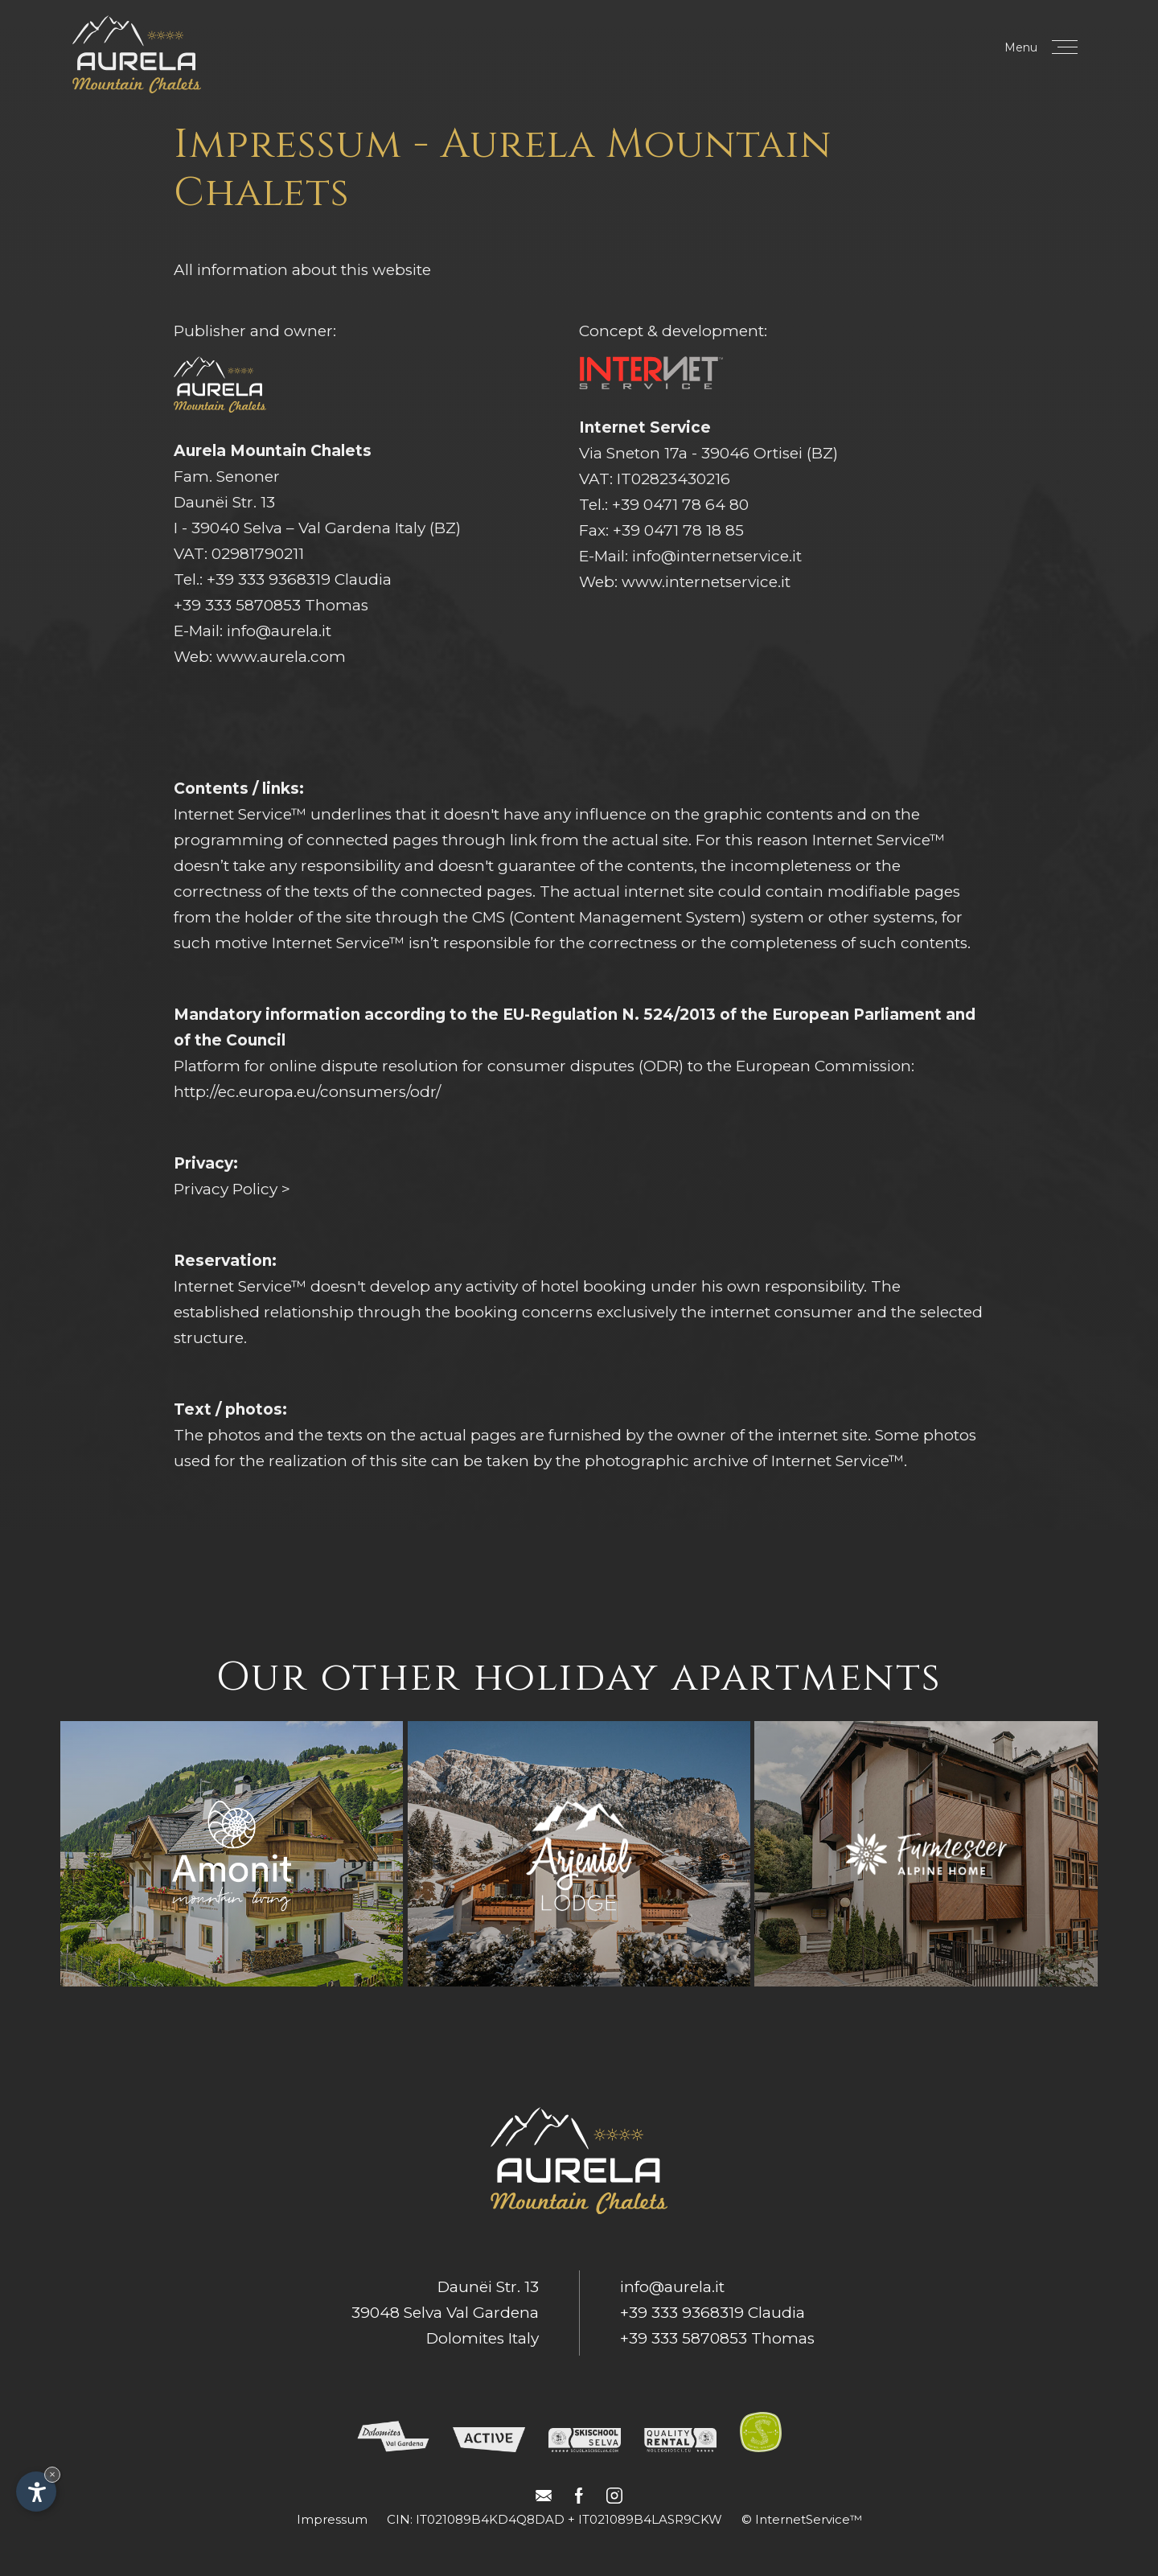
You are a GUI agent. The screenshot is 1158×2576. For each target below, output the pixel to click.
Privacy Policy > (232, 1189)
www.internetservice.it (706, 582)
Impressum (332, 2519)
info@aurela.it (279, 631)
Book (947, 48)
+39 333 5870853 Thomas (271, 605)
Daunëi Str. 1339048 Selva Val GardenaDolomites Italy (445, 2313)
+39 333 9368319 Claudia (299, 579)
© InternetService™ (801, 2519)
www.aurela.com (281, 656)
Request (840, 48)
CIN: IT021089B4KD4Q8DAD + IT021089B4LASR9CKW (554, 2519)
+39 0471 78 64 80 (680, 504)
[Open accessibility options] (36, 2491)
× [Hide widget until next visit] (52, 2474)
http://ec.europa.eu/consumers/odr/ (307, 1092)
